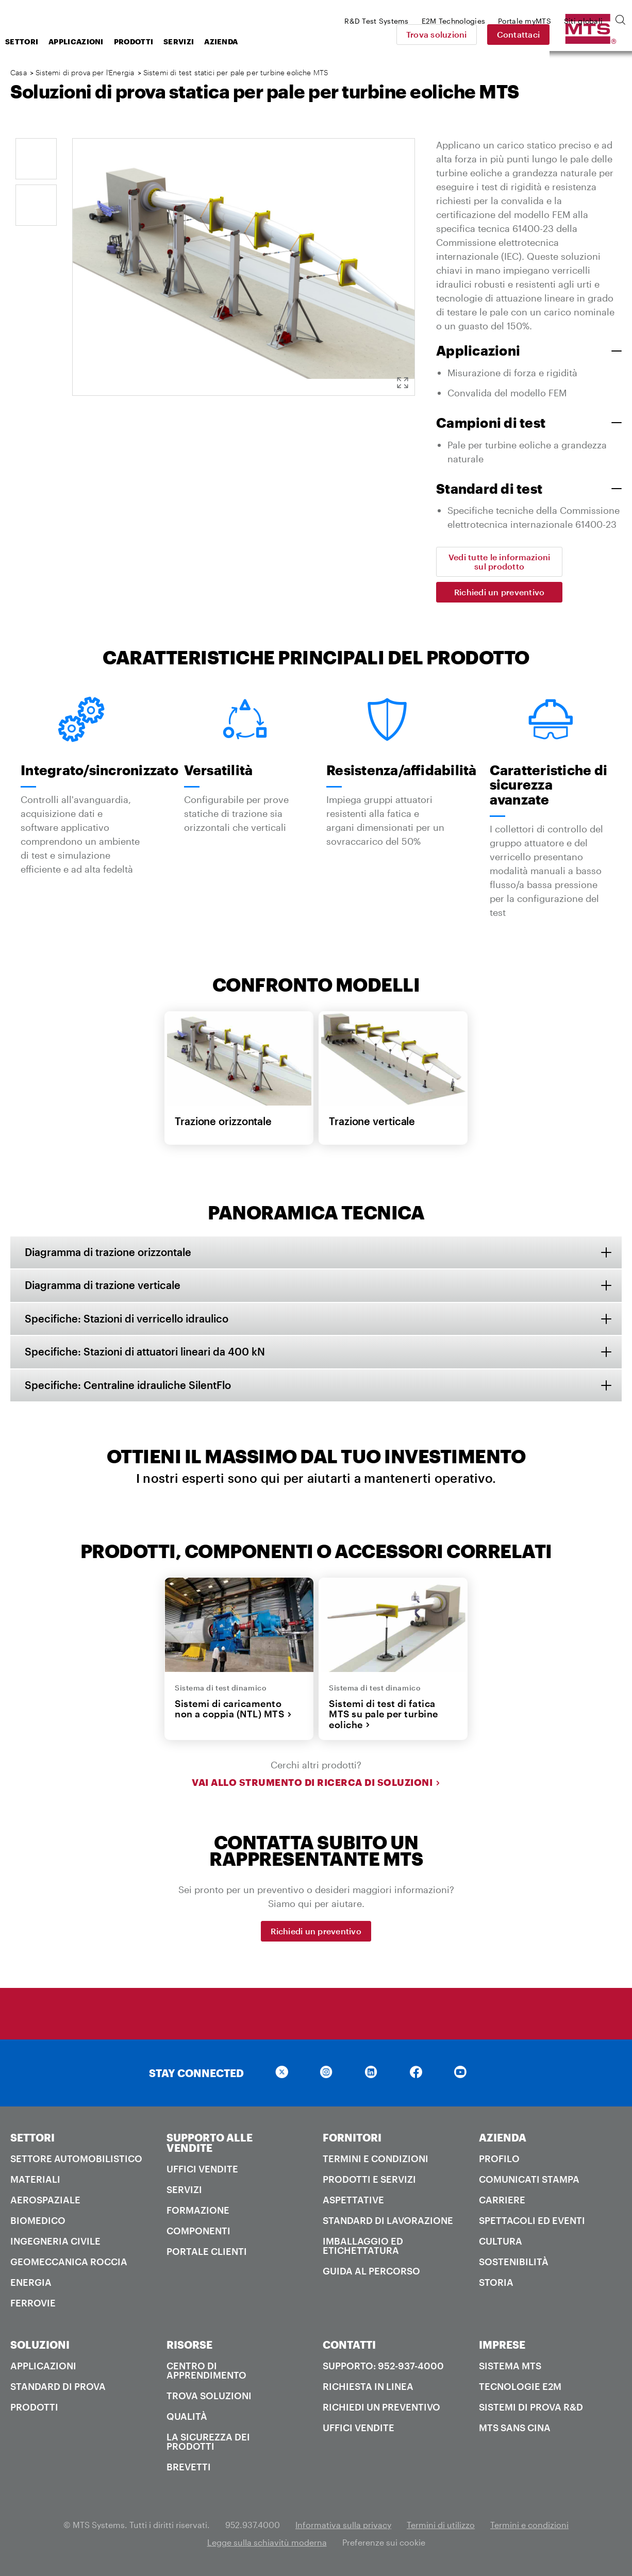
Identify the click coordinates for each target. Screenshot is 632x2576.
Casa (18, 72)
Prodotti (216, 41)
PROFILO (499, 2160)
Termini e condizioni (375, 2160)
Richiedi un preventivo (499, 592)
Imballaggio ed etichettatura (363, 2247)
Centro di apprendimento (206, 2372)
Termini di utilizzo (441, 2526)
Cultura (500, 2242)
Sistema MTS (510, 2367)
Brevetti (189, 2468)
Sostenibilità (513, 2263)
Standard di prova (58, 2388)
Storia (496, 2283)
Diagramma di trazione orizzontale (109, 1252)
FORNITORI (352, 2139)
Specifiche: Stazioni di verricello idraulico (127, 1319)
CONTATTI (349, 2346)
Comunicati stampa (529, 2180)
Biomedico (37, 2222)
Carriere (502, 2201)
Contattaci (590, 34)
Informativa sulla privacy (343, 2526)
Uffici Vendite (202, 2170)
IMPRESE (502, 2346)
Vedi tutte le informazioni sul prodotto (499, 561)
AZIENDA (502, 2139)
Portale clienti (207, 2253)
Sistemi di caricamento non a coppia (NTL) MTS (233, 1710)
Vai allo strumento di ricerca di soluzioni (316, 1784)
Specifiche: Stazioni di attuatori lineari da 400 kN (146, 1353)
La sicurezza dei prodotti (208, 2443)
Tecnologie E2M (520, 2388)
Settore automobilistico (76, 2160)
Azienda (303, 41)
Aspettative (353, 2201)
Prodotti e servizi (369, 2180)
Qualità (187, 2417)
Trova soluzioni (508, 34)
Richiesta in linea (368, 2388)
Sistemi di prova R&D (531, 2408)
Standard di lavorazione (388, 2222)
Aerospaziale (45, 2201)
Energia (31, 2283)
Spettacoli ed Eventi (532, 2222)
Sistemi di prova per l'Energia (85, 72)
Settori (104, 41)
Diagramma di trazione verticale (103, 1286)
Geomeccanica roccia (68, 2263)
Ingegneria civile (55, 2242)
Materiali (35, 2180)
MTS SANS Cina (515, 2429)
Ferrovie (33, 2304)
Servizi (261, 41)
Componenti (198, 2232)
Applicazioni (158, 41)
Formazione (198, 2211)
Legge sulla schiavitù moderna (267, 2544)
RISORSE (189, 2346)
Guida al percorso (371, 2272)
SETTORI (32, 2139)
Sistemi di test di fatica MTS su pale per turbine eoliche (383, 1715)
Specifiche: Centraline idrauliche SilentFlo (129, 1386)
